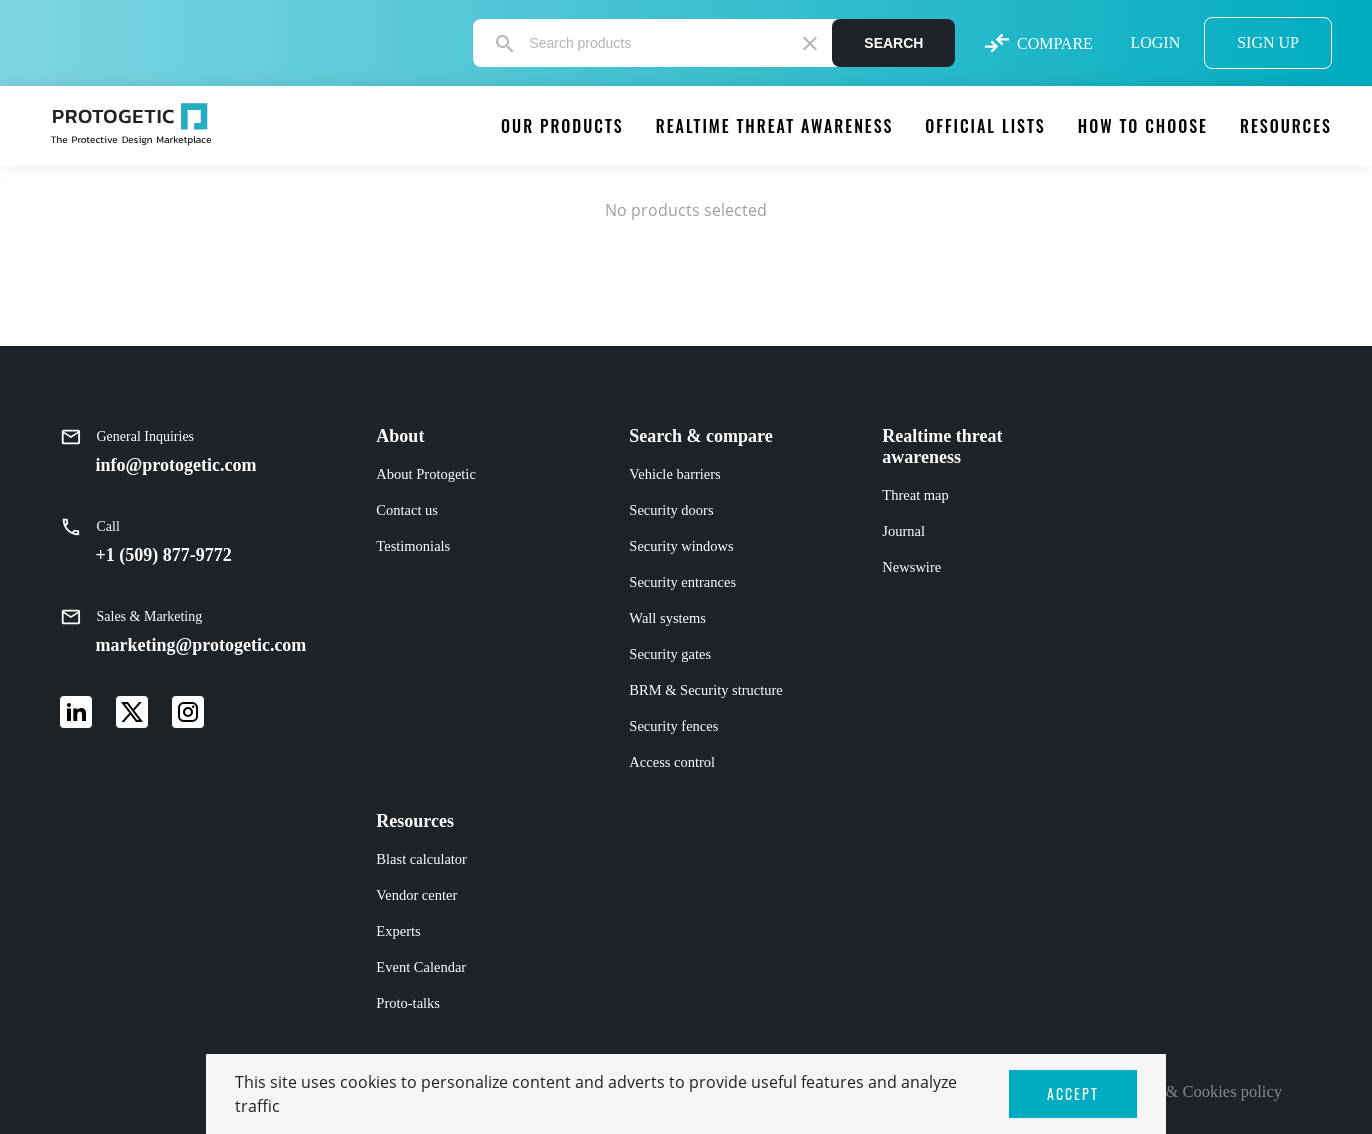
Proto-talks (408, 1003)
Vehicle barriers (674, 474)
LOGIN (1155, 42)
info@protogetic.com (176, 465)
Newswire (911, 567)
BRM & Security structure (705, 690)
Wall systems (667, 618)
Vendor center (416, 895)
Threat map (915, 495)
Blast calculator (421, 859)
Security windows (681, 546)
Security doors (671, 510)
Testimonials (413, 546)
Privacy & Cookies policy (1196, 1091)
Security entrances (682, 582)
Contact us (407, 510)
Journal (903, 531)
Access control (672, 762)
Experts (398, 931)
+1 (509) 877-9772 (164, 555)
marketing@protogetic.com (201, 645)
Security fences (673, 726)
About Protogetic (425, 474)
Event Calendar (421, 967)
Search (893, 43)
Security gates (670, 654)
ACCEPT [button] (1073, 1093)
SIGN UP (1268, 42)
